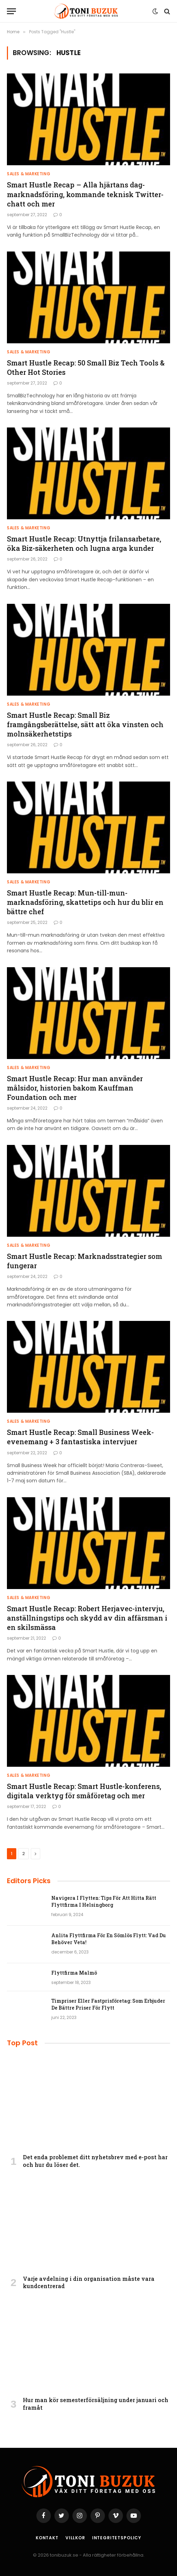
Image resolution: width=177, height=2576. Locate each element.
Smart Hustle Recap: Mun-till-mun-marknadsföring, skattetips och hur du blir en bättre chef (85, 902)
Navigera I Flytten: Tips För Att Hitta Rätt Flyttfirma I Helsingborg (103, 1901)
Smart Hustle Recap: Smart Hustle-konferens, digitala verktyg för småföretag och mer (84, 1791)
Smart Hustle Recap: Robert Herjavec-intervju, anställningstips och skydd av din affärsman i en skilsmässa (87, 1618)
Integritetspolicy (116, 2538)
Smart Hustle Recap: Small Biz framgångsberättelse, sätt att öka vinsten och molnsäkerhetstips (85, 724)
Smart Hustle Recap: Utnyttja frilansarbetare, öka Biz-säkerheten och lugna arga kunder (84, 543)
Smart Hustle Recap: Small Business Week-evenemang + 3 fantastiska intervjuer (80, 1437)
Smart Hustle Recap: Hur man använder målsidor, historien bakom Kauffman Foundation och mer (75, 1088)
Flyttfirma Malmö (74, 1972)
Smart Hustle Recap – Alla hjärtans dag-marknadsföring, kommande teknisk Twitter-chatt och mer (85, 194)
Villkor (75, 2538)
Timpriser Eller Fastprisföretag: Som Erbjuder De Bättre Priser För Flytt (108, 2004)
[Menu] (11, 11)
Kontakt (47, 2538)
